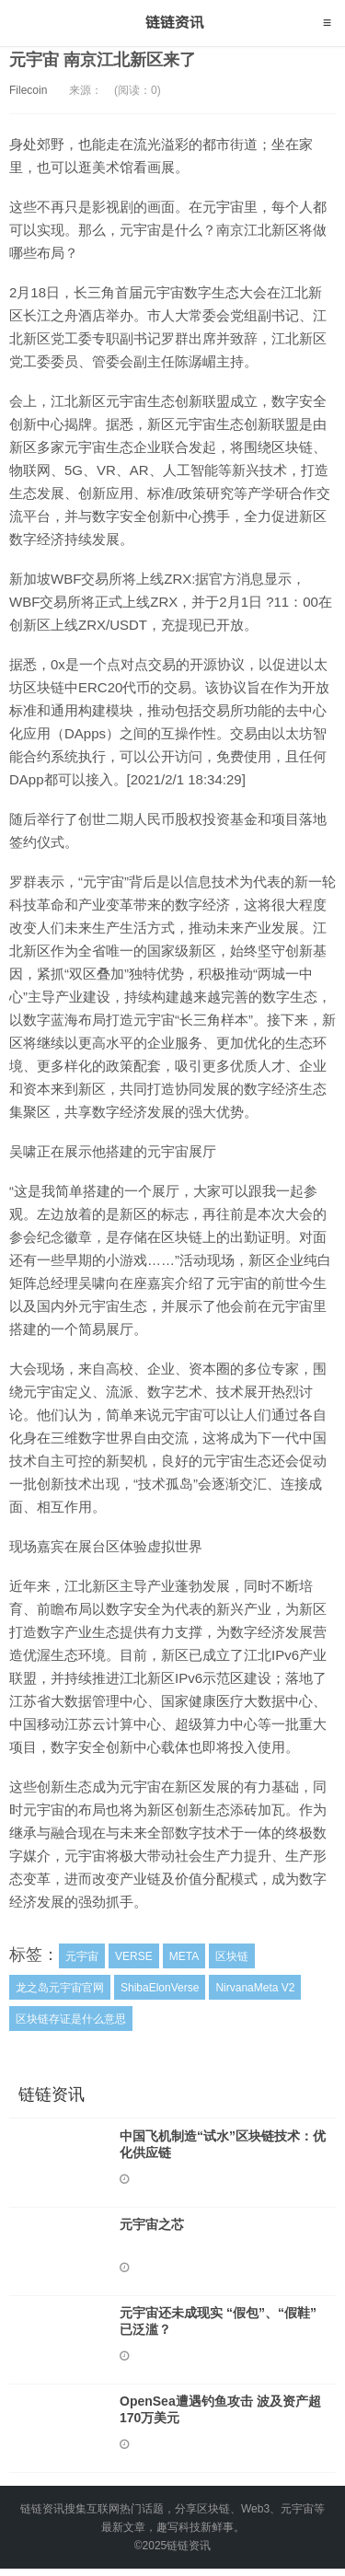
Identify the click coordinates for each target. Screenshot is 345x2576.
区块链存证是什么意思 (71, 2019)
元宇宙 (81, 1956)
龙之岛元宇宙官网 (60, 1987)
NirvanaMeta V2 (254, 1987)
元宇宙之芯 (152, 2224)
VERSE (134, 1956)
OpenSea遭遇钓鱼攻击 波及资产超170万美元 (220, 2409)
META (184, 1956)
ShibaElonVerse (160, 1987)
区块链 (231, 1956)
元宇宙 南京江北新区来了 (102, 60)
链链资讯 (172, 23)
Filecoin (28, 90)
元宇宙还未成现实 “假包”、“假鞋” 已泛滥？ (218, 2321)
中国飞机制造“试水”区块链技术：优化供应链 (223, 2144)
